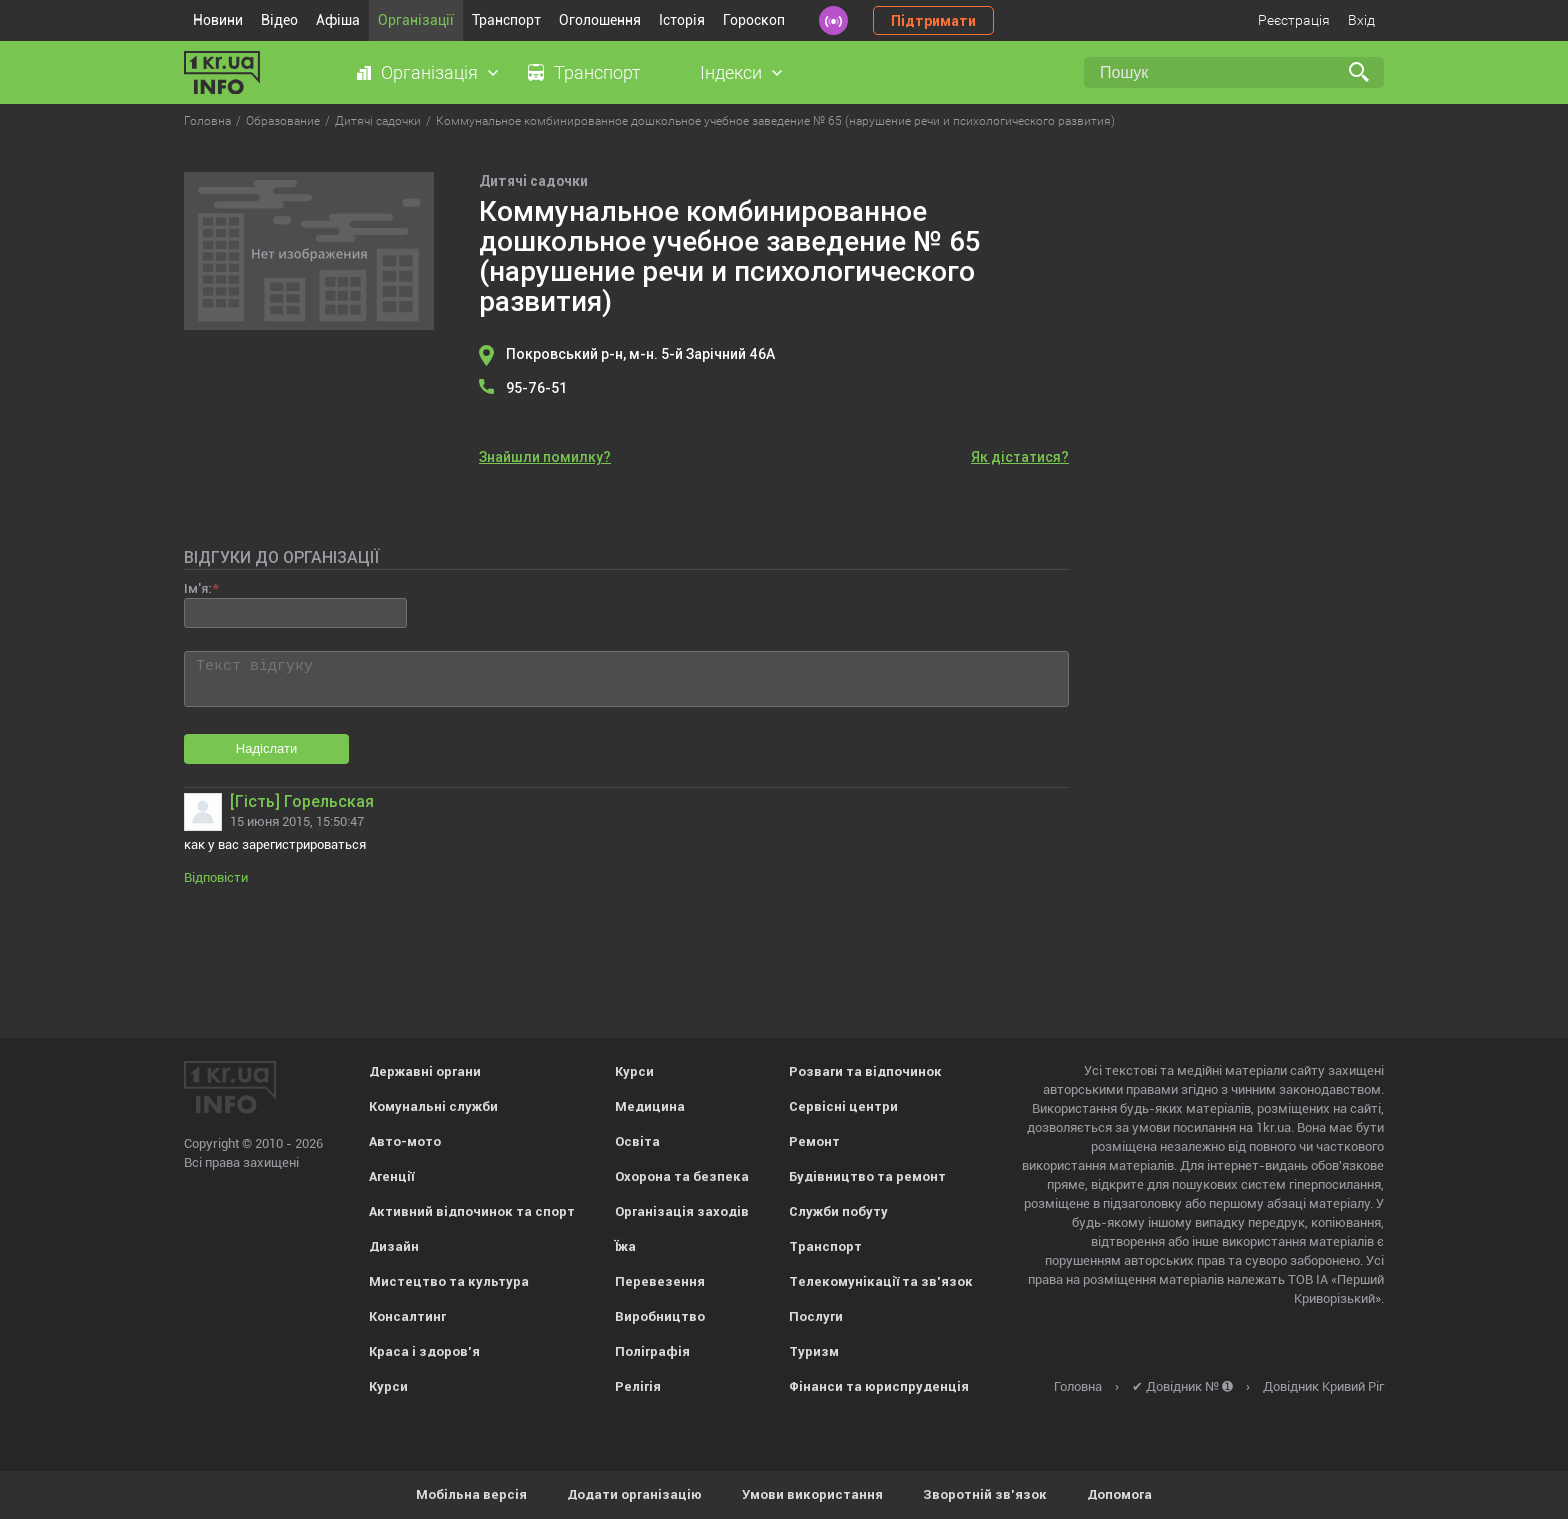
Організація (429, 72)
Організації (416, 20)
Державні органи (425, 1071)
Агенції (391, 1176)
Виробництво (660, 1316)
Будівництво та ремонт (867, 1176)
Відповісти (216, 877)
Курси (388, 1386)
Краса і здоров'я (424, 1351)
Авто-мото (405, 1141)
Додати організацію (634, 1494)
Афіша (338, 20)
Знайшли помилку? (545, 457)
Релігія (638, 1386)
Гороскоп (754, 20)
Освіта (637, 1141)
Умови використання (812, 1494)
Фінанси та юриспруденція (879, 1386)
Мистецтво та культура (449, 1281)
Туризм (814, 1351)
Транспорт (506, 20)
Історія (682, 20)
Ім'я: (197, 588)
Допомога (1119, 1494)
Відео (279, 20)
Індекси (731, 72)
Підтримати (933, 21)
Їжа (625, 1246)
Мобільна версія (471, 1494)
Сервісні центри (843, 1106)
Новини (218, 20)
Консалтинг (407, 1316)
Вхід (1361, 20)
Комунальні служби (433, 1106)
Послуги (816, 1316)
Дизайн (394, 1246)
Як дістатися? (1020, 457)
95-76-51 (536, 388)
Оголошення (600, 20)
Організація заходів (682, 1211)
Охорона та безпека (682, 1176)
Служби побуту (838, 1211)
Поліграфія (652, 1351)
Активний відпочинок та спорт (472, 1211)
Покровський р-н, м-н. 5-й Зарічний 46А (640, 354)
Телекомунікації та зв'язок (881, 1281)
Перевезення (660, 1281)
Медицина (650, 1106)
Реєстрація (1294, 20)
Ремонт (814, 1141)
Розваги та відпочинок (865, 1071)
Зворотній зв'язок (985, 1494)
